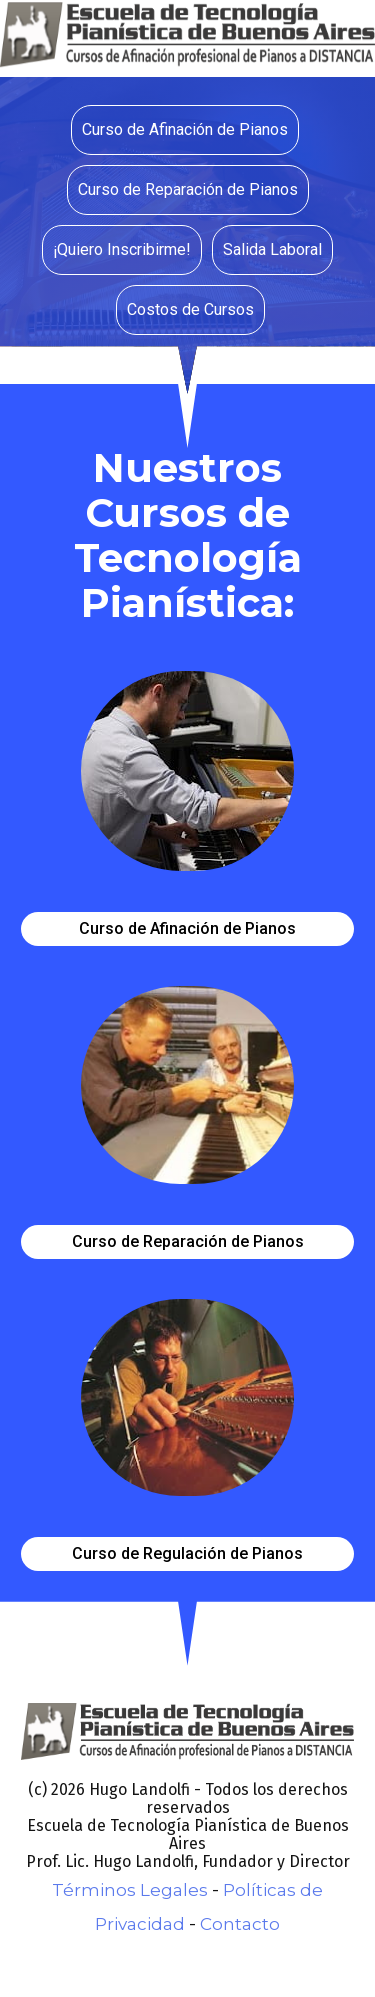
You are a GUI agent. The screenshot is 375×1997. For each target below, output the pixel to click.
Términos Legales (130, 1890)
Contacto (240, 1924)
